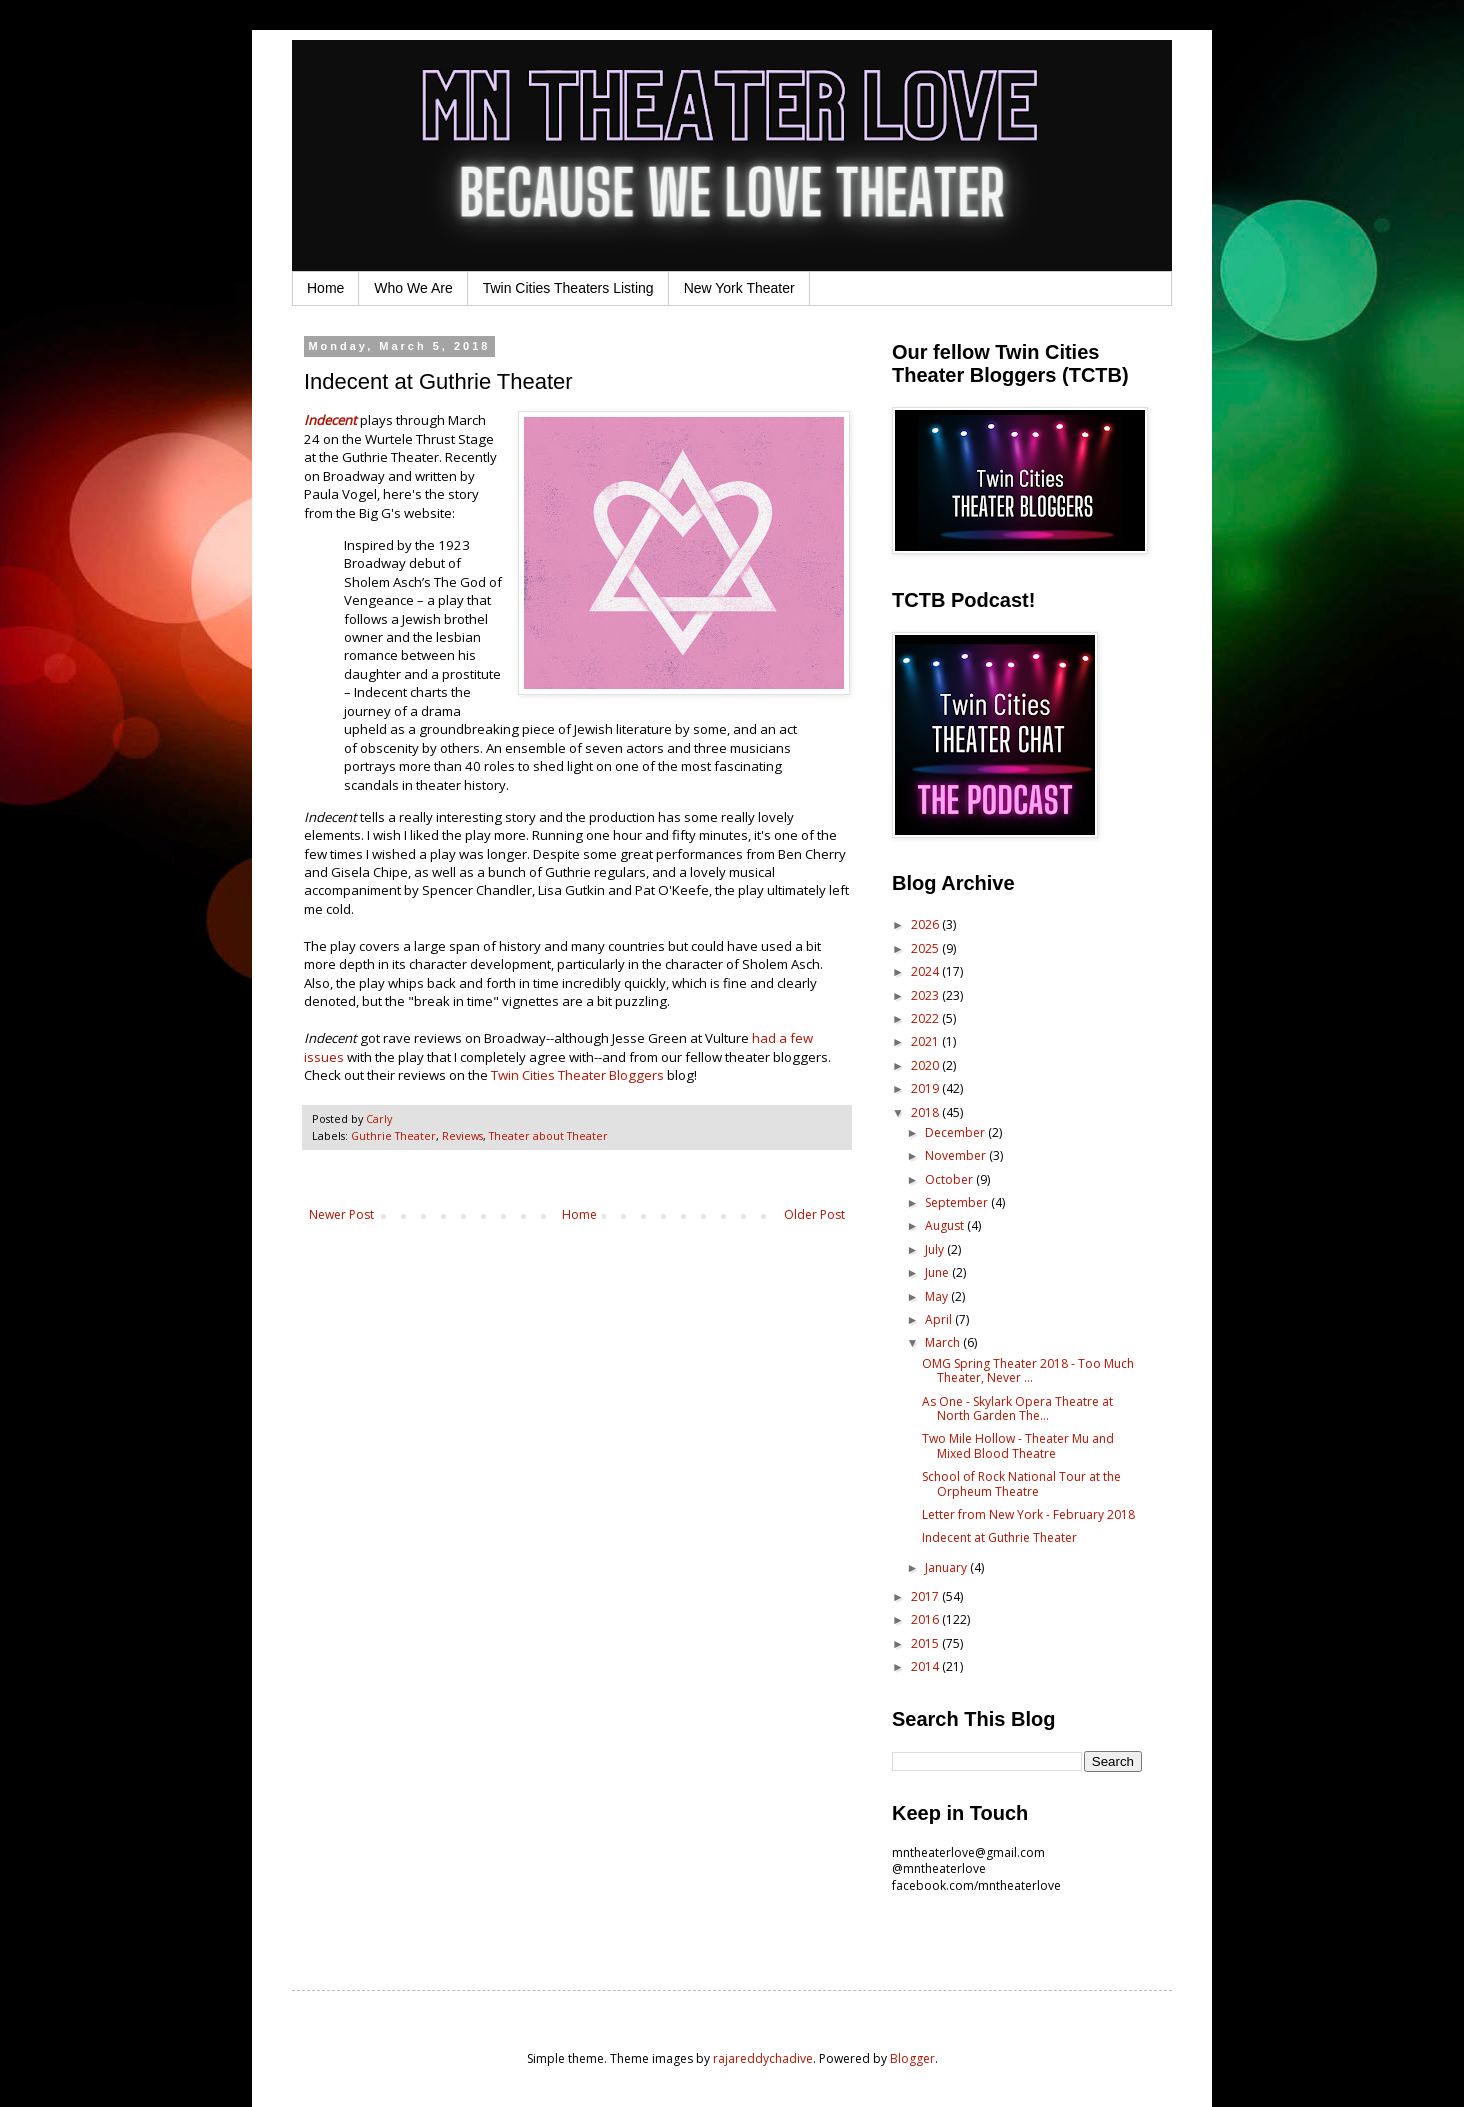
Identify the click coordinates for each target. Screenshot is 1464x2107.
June (938, 1272)
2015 (926, 1643)
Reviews (462, 1135)
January (947, 1567)
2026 (926, 924)
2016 (926, 1619)
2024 (926, 971)
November (957, 1155)
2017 (926, 1596)
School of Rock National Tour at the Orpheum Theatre (1021, 1483)
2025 (926, 948)
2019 (926, 1088)
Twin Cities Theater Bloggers (577, 1075)
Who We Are (413, 288)
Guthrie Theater (393, 1135)
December (956, 1132)
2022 (926, 1018)
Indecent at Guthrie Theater (999, 1537)
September (958, 1202)
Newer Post (341, 1214)
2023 (926, 995)
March (944, 1342)
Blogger (912, 2058)
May (938, 1296)
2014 (926, 1666)
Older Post (814, 1214)
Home (325, 288)
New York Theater (739, 288)
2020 (926, 1065)
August (946, 1225)
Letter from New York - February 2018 (1028, 1514)
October (950, 1179)
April (940, 1319)
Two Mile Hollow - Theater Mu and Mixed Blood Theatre (1018, 1445)
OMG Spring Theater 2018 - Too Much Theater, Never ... (1028, 1370)
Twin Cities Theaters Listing (568, 288)
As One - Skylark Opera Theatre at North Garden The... (1017, 1408)
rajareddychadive (763, 2058)
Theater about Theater (548, 1135)
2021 (926, 1041)
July (936, 1249)
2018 (926, 1112)
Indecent (330, 420)
